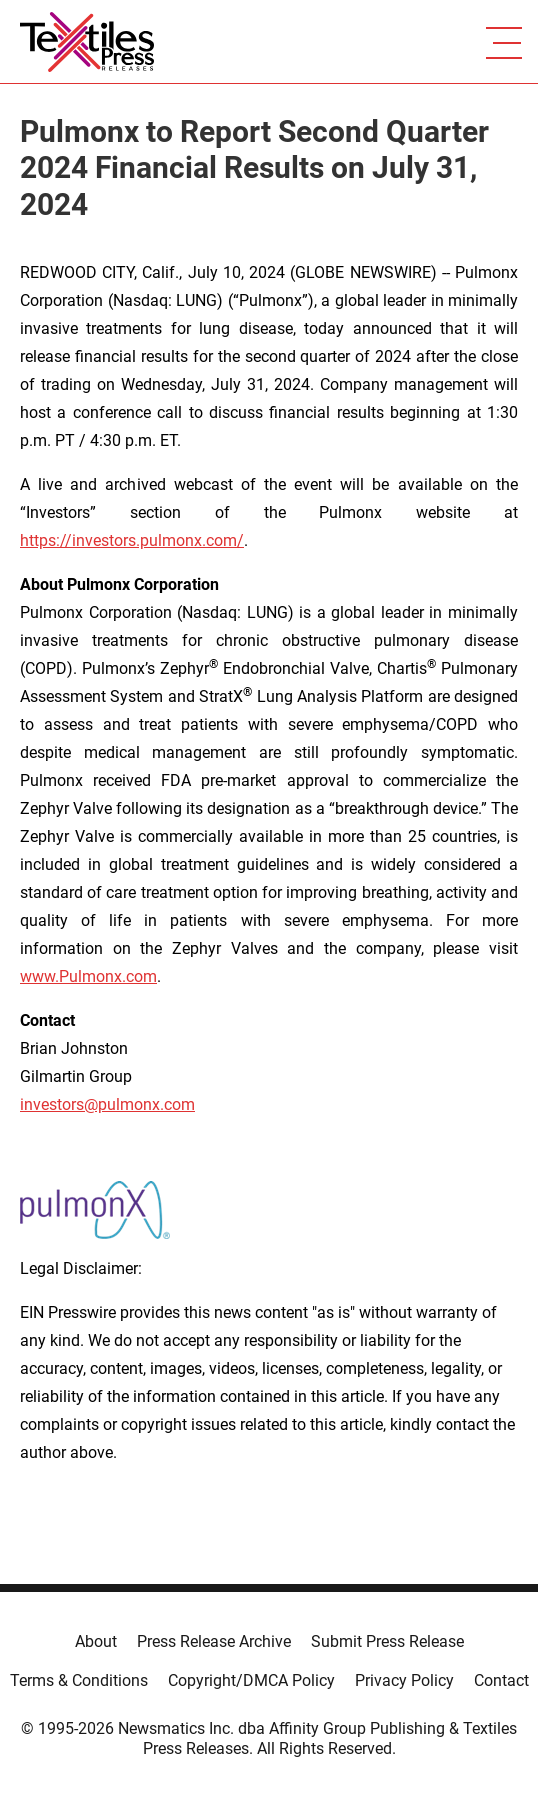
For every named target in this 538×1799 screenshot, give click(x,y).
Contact (501, 1680)
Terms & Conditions (79, 1680)
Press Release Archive (214, 1641)
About (96, 1641)
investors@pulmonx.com (107, 1104)
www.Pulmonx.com (88, 976)
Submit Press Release (387, 1641)
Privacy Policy (404, 1680)
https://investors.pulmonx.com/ (132, 540)
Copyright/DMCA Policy (251, 1680)
